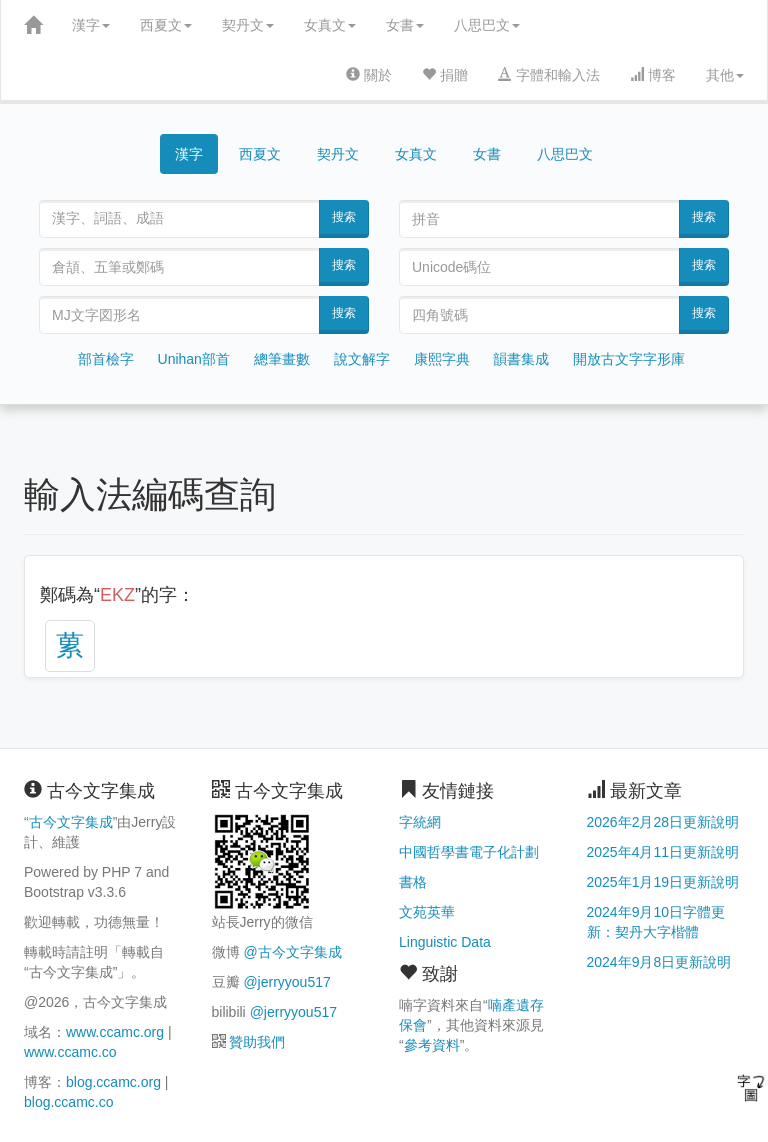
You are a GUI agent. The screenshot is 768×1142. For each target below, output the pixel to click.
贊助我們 (257, 1042)
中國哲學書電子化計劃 (469, 852)
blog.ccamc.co (68, 1102)
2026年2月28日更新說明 (663, 822)
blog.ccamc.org (113, 1082)
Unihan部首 (194, 359)
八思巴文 (487, 25)
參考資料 (432, 1045)
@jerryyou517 (286, 982)
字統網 (420, 822)
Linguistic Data (445, 942)
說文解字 (362, 359)
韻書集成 (521, 359)
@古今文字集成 (292, 952)
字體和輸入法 (549, 75)
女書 (405, 25)
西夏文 (166, 25)
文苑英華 (427, 912)
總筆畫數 (282, 359)
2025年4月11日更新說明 (663, 852)
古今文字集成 (71, 822)
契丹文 (248, 25)
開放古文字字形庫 (629, 359)
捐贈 (445, 75)
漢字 (91, 25)
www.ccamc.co (70, 1052)
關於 (369, 75)
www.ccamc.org (115, 1032)
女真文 (330, 25)
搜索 (344, 217)
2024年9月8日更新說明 (659, 962)
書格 (413, 882)
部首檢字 (106, 359)
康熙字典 (442, 359)
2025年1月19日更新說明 (663, 882)
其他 (725, 75)
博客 (653, 75)
